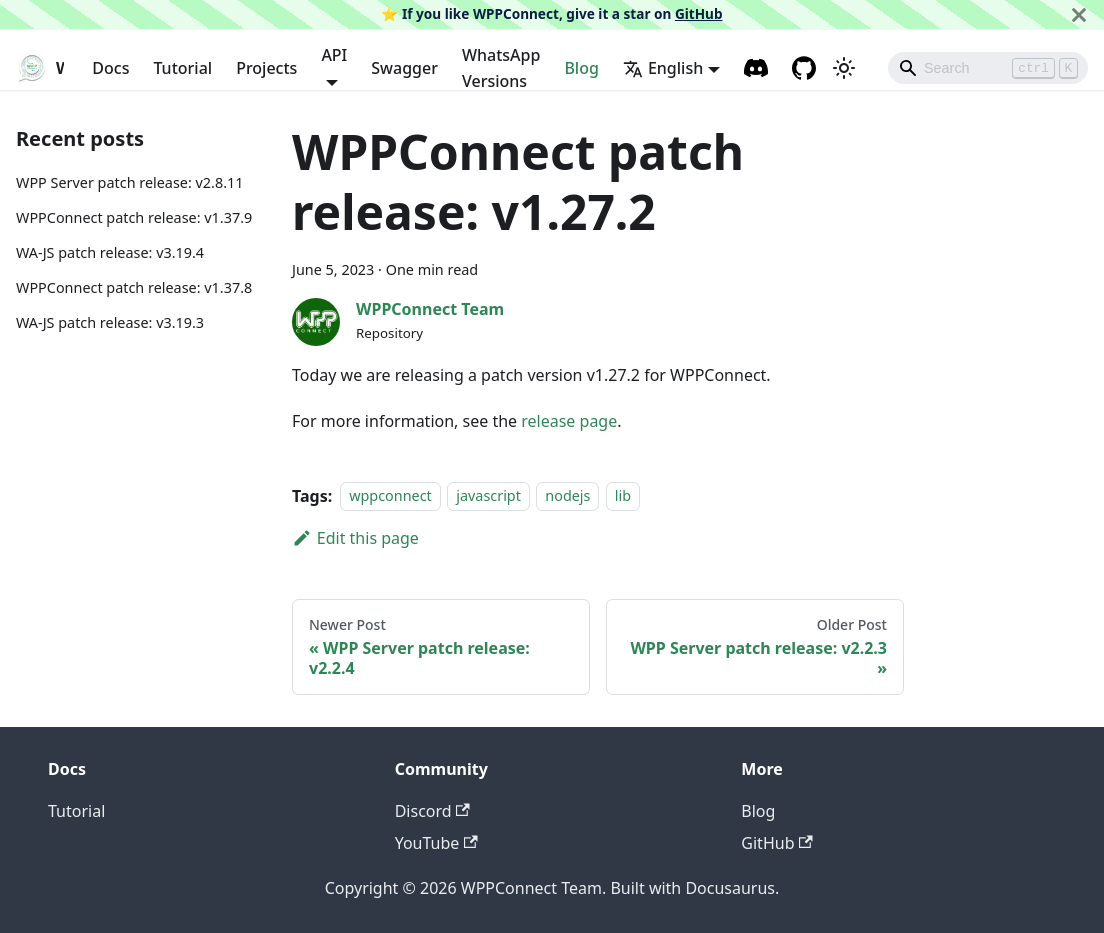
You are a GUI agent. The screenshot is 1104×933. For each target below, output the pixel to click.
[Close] (1079, 14)
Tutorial (182, 68)
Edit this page (355, 538)
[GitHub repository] (804, 68)
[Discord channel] (756, 68)
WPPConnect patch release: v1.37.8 (134, 287)
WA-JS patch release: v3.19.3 (110, 322)
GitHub (699, 13)
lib (623, 496)
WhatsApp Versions (501, 68)
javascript (488, 496)
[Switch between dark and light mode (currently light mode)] (844, 68)
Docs (110, 68)
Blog (581, 68)
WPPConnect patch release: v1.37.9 (134, 217)
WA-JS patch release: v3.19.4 (110, 252)
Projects (266, 68)
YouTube (436, 843)
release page (569, 421)
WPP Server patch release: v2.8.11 (130, 182)
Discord (432, 811)
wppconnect (390, 496)
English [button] (663, 68)
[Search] (988, 68)
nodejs (567, 496)
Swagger (404, 68)
